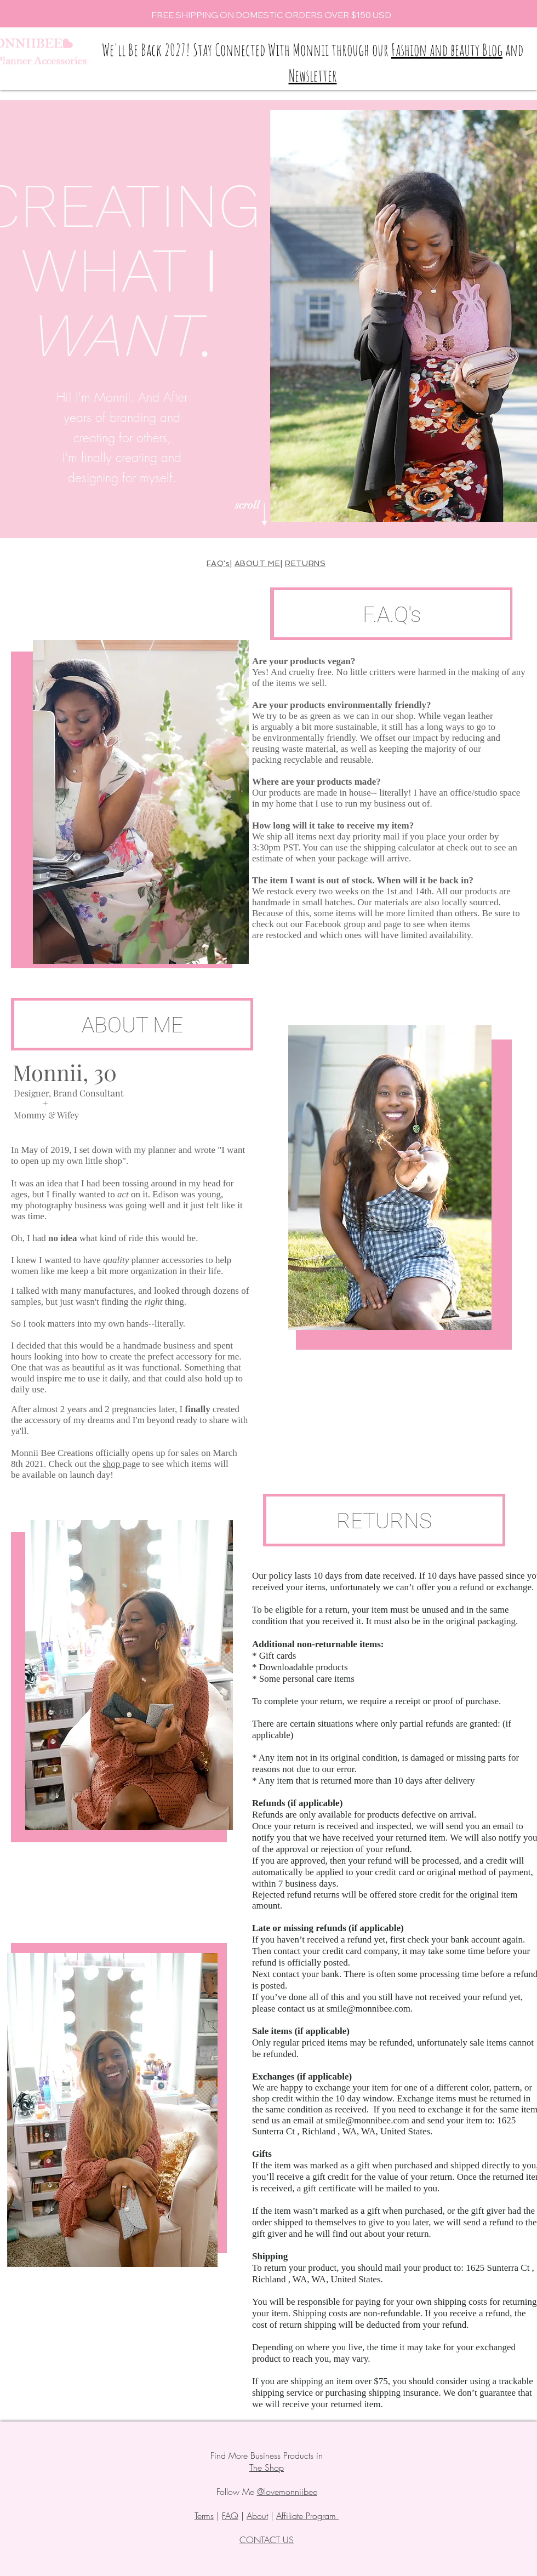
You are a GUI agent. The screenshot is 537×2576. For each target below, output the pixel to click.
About (257, 2516)
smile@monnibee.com (368, 2008)
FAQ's (218, 563)
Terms (204, 2516)
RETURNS (305, 563)
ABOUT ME (257, 563)
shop (112, 1464)
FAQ (230, 2516)
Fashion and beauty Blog (446, 49)
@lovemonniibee (287, 2492)
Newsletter (313, 75)
